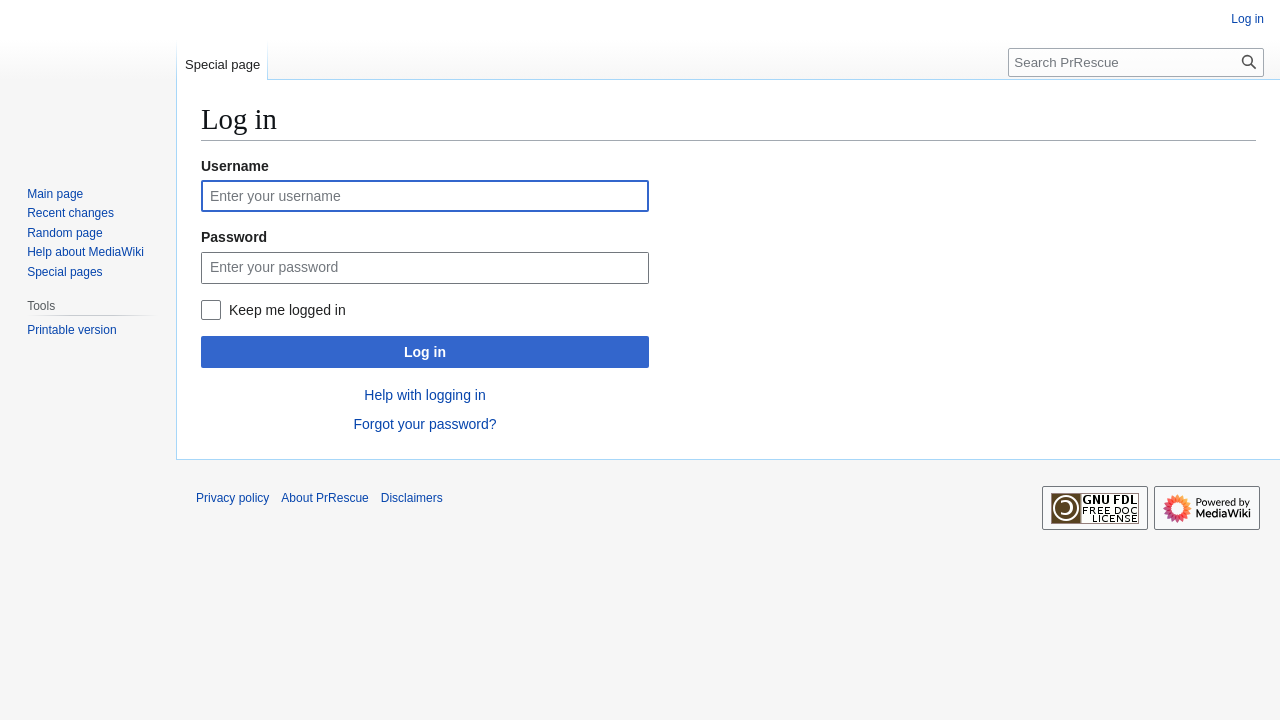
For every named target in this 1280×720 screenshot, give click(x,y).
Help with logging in (424, 395)
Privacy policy (232, 498)
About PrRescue (324, 498)
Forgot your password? (424, 424)
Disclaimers (412, 498)
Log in (425, 352)
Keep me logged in (287, 310)
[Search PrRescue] (1136, 62)
